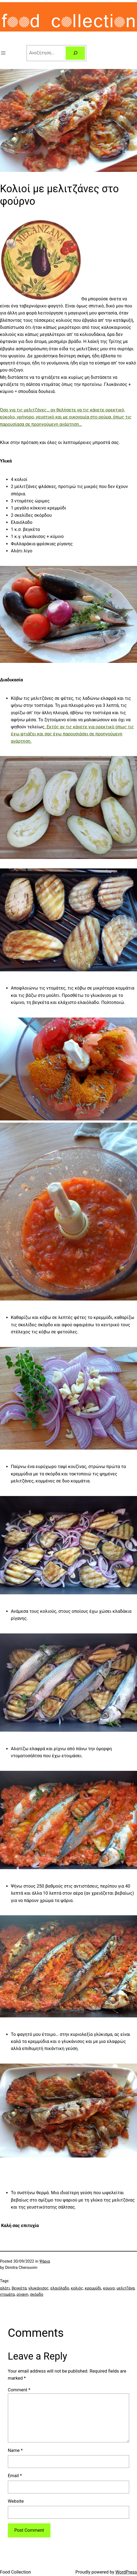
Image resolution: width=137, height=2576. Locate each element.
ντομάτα (7, 2294)
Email (15, 2475)
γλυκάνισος (38, 2288)
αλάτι (5, 2288)
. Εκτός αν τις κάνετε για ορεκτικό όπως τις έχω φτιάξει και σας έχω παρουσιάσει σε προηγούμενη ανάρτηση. (72, 734)
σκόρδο (36, 2294)
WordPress (126, 2572)
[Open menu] (3, 53)
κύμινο (109, 2288)
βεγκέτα (19, 2288)
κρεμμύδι (93, 2288)
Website (16, 2501)
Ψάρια (44, 2261)
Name (15, 2450)
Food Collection (15, 2572)
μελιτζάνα (126, 2288)
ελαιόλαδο (59, 2288)
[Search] (75, 53)
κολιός (77, 2288)
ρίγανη (22, 2294)
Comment (19, 2389)
